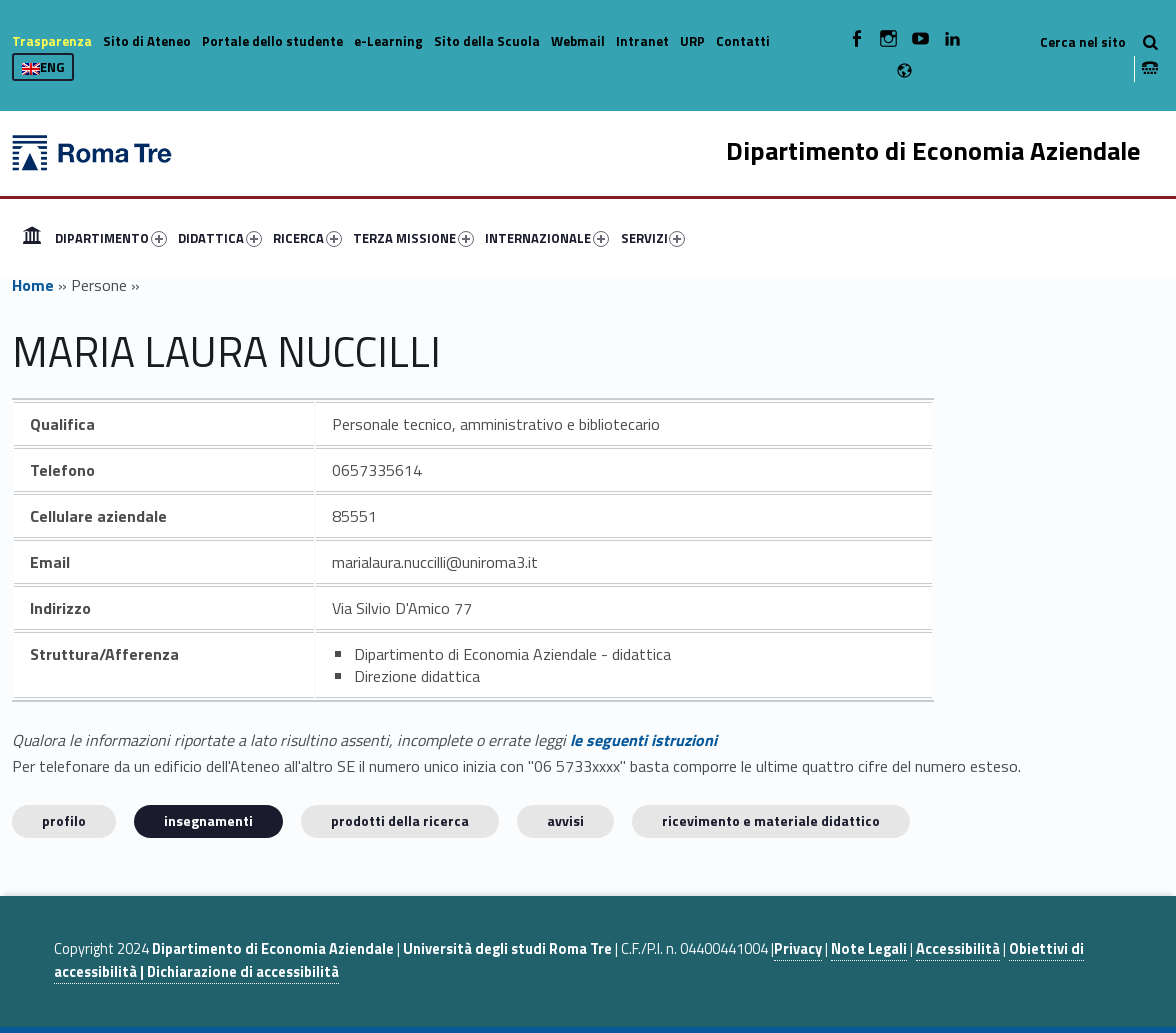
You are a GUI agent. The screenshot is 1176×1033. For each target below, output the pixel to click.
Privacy (798, 949)
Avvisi (565, 820)
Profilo (64, 820)
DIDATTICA (220, 238)
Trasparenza (52, 41)
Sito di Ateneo (147, 41)
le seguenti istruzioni (643, 740)
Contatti (743, 41)
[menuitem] (32, 238)
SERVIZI (653, 238)
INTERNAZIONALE (547, 238)
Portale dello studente (272, 41)
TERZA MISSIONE (413, 238)
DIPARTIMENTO (111, 238)
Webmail (578, 41)
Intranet (642, 41)
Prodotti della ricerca (400, 820)
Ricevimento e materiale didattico (771, 820)
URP (692, 41)
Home (32, 238)
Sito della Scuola (487, 41)
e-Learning (388, 41)
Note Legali (869, 949)
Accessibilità (958, 949)
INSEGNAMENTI (208, 820)
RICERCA (307, 238)
